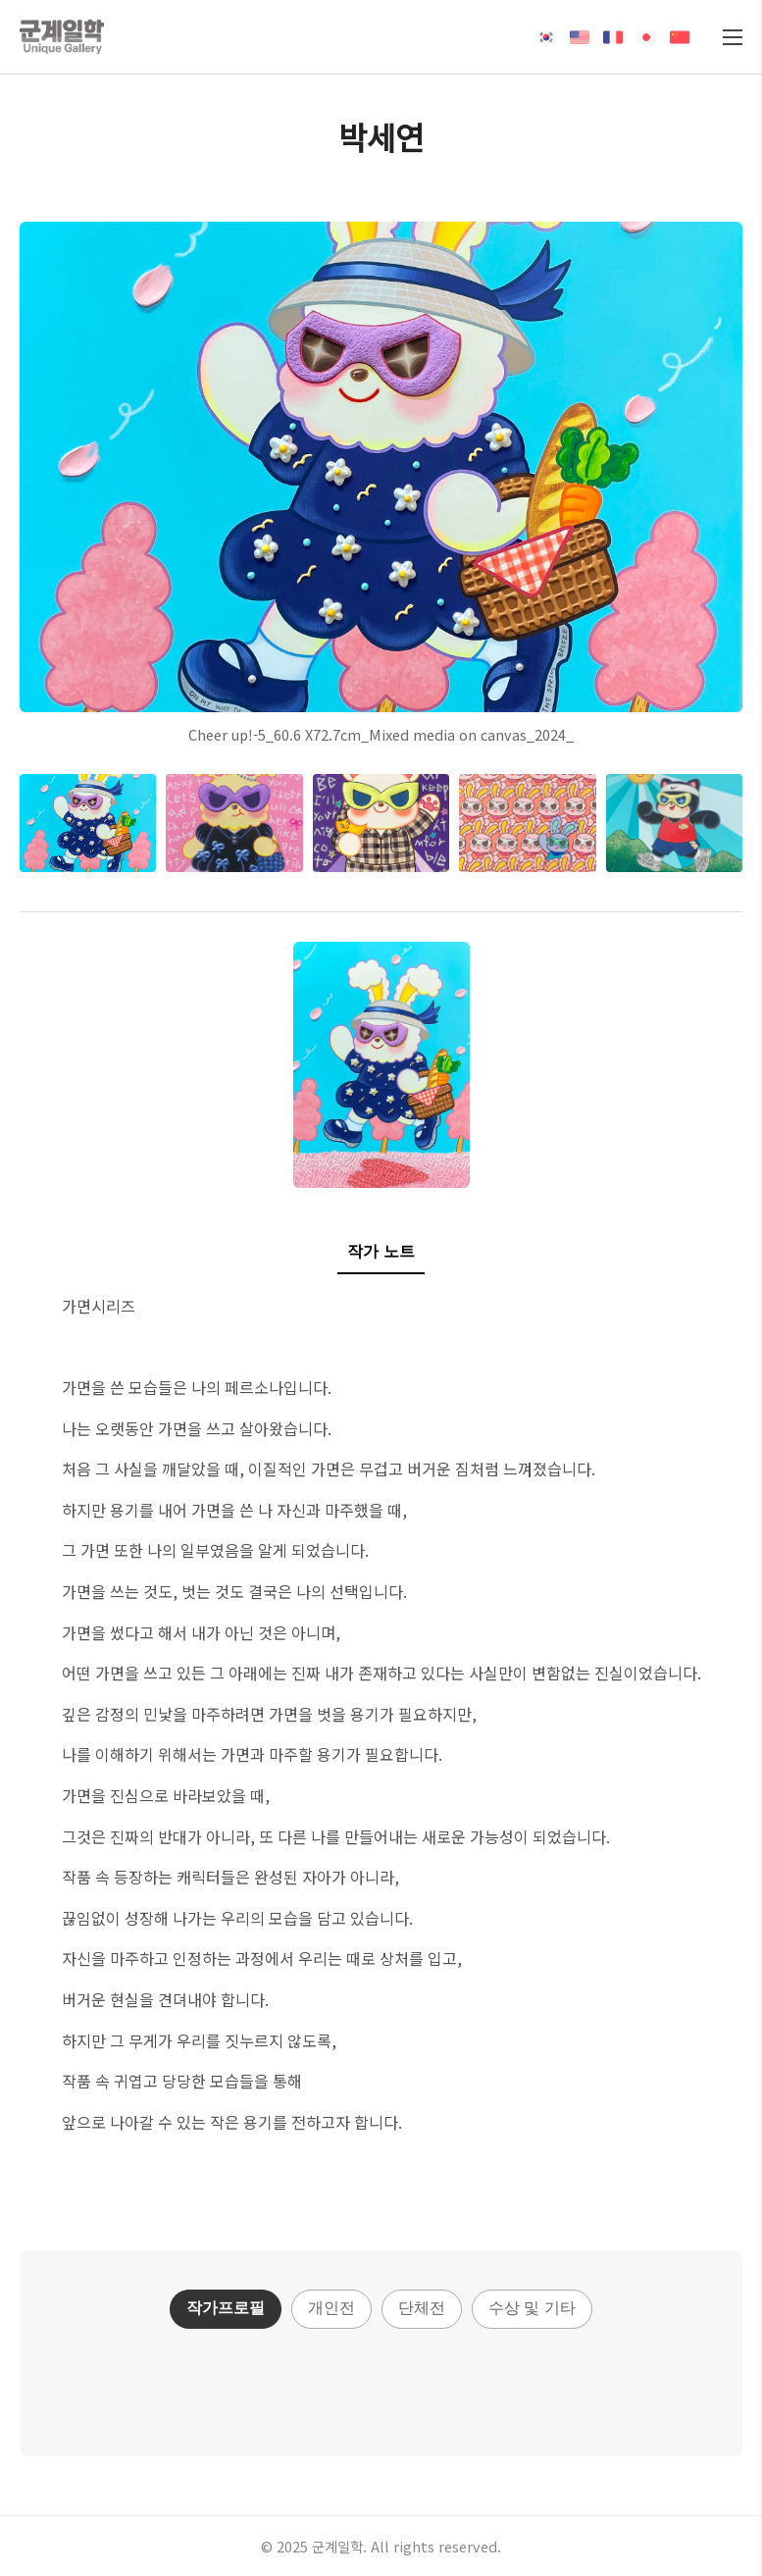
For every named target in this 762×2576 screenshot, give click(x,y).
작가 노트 (380, 1251)
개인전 (331, 2307)
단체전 (421, 2307)
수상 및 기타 (532, 2307)
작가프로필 (225, 2307)
